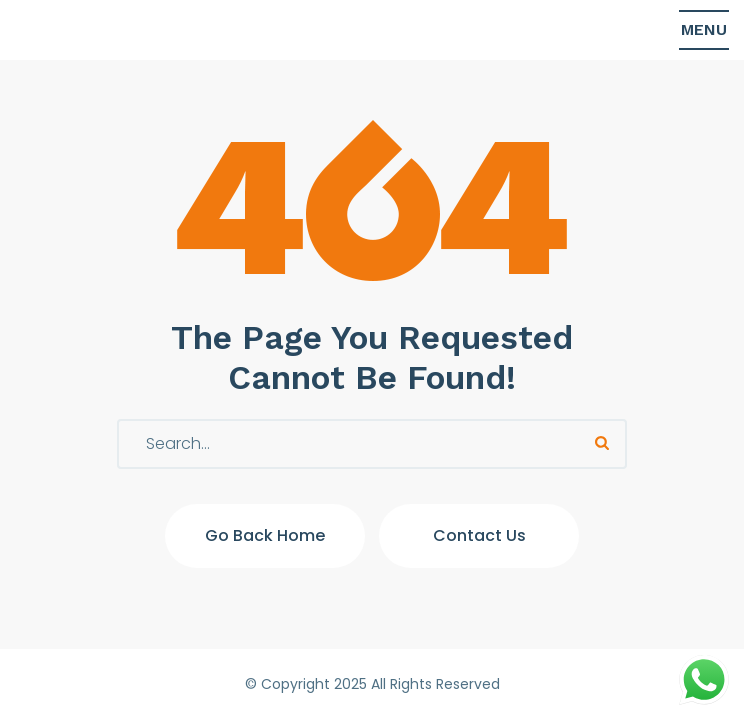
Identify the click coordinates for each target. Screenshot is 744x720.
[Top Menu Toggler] (704, 30)
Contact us (479, 535)
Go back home (265, 535)
